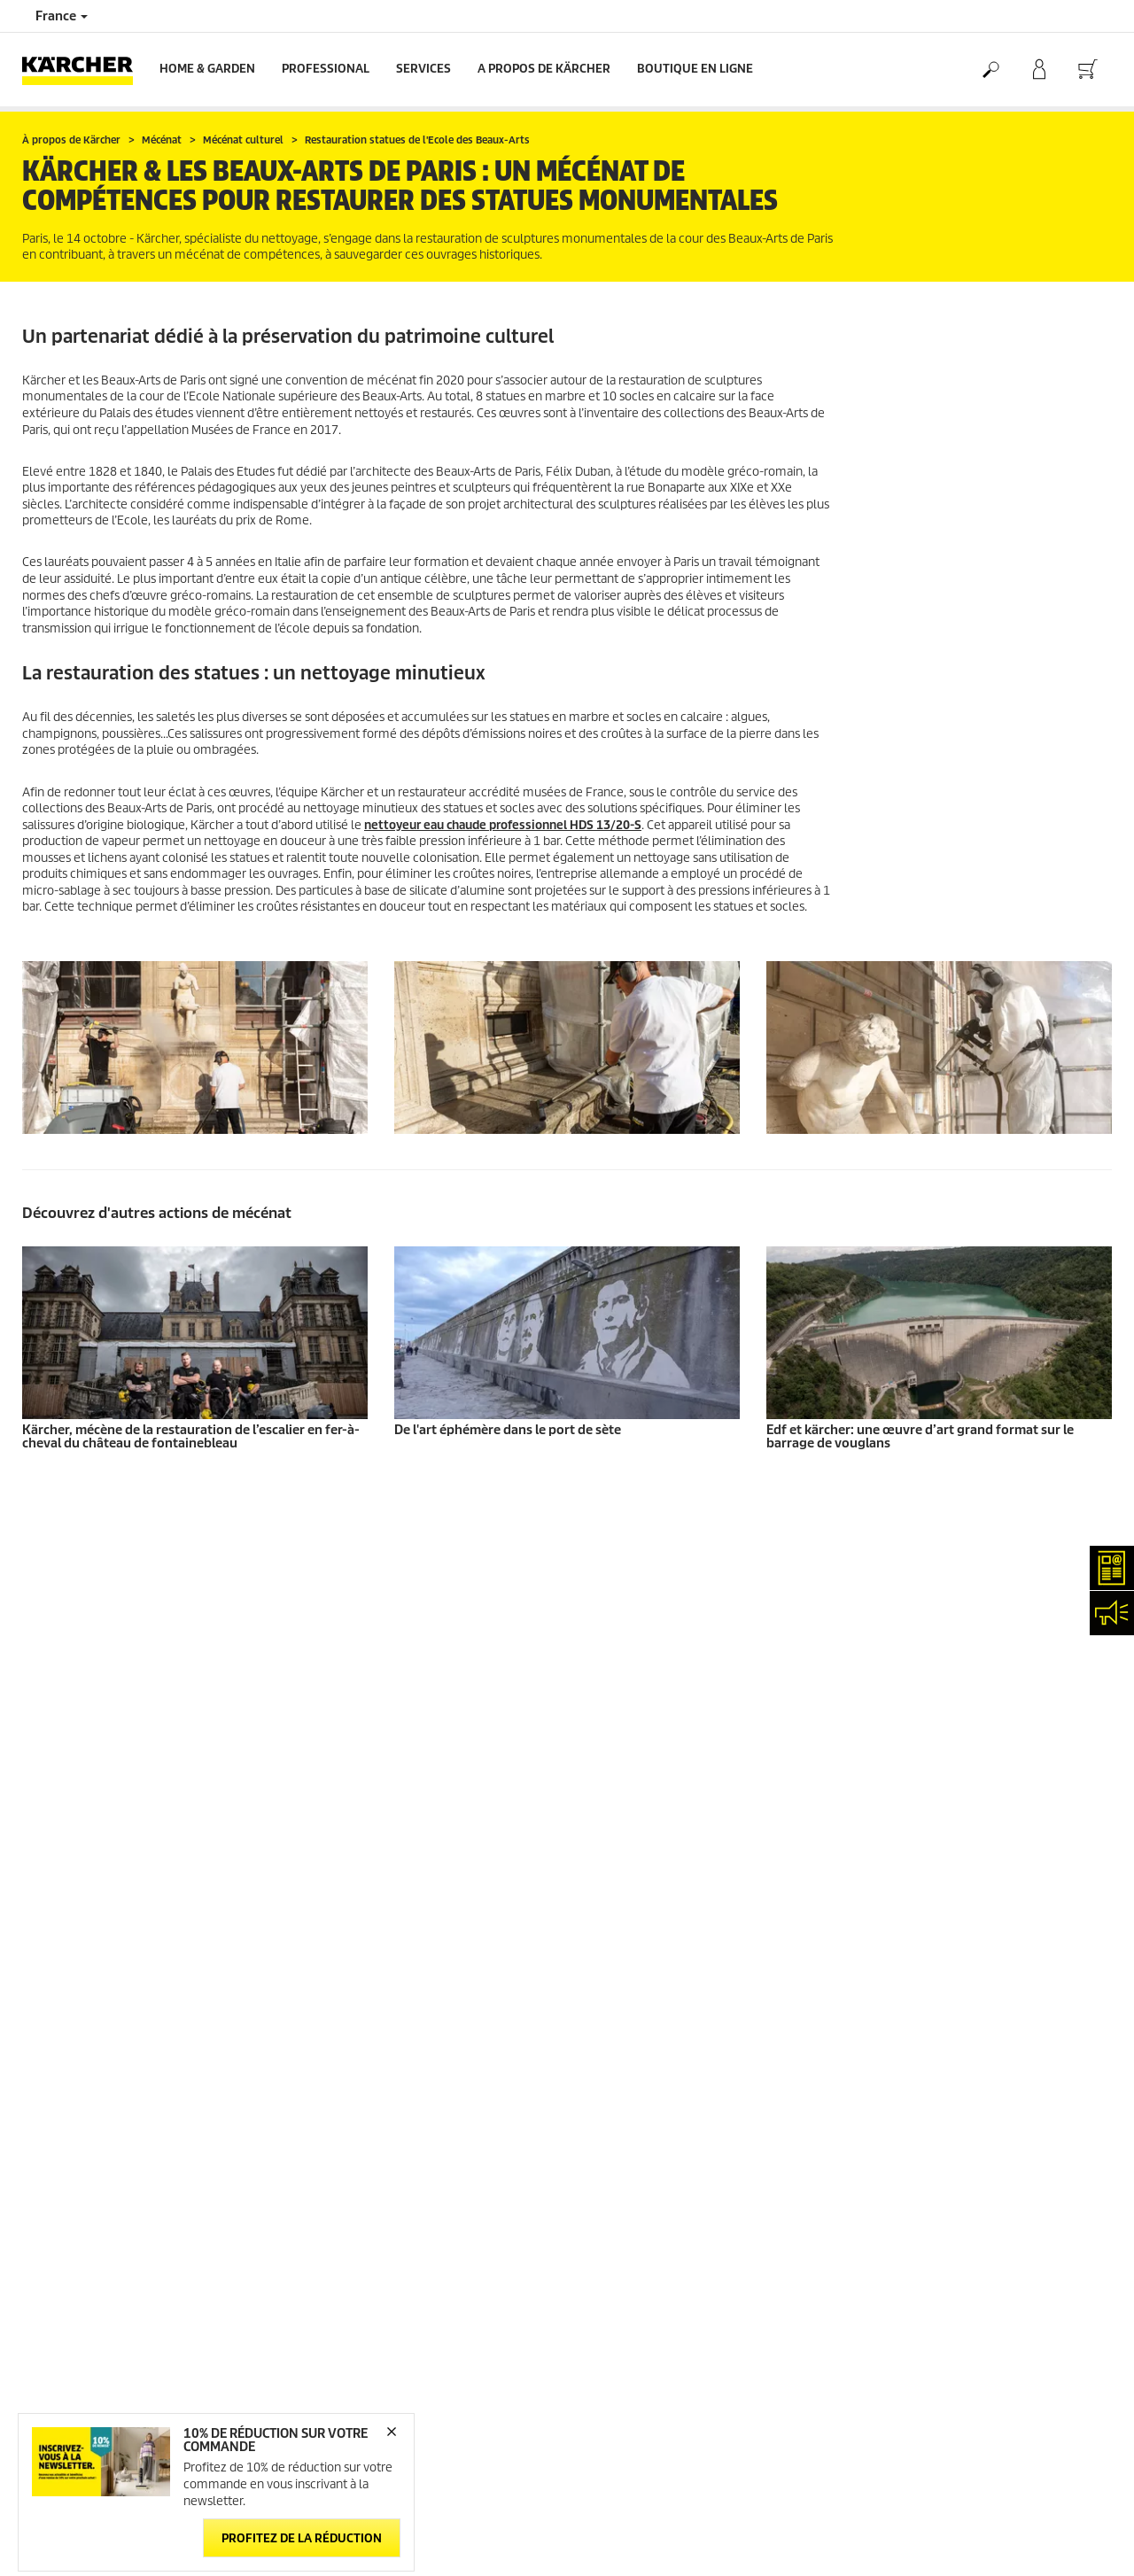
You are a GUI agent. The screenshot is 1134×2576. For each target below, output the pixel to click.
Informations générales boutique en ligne (131, 1591)
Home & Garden (207, 68)
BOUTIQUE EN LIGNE (695, 68)
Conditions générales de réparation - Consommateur (117, 1687)
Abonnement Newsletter (645, 1827)
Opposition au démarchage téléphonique (967, 1975)
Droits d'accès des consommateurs (949, 1933)
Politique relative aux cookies (935, 1912)
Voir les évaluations (909, 1655)
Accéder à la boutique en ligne (101, 1570)
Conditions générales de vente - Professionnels (145, 1655)
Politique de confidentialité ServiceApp (960, 1890)
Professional (325, 68)
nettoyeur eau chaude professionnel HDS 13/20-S (502, 825)
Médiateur (886, 1848)
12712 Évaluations (906, 1634)
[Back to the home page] (84, 69)
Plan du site (611, 1869)
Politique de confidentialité (930, 1869)
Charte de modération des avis (938, 1954)
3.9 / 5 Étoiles (893, 1612)
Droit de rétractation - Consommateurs (123, 1719)
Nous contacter (340, 1938)
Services (423, 68)
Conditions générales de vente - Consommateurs (105, 1623)
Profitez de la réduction (301, 2538)
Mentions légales (903, 1827)
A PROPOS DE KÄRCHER (544, 68)
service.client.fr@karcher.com (377, 2087)
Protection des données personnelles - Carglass (146, 1740)
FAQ (590, 1848)
